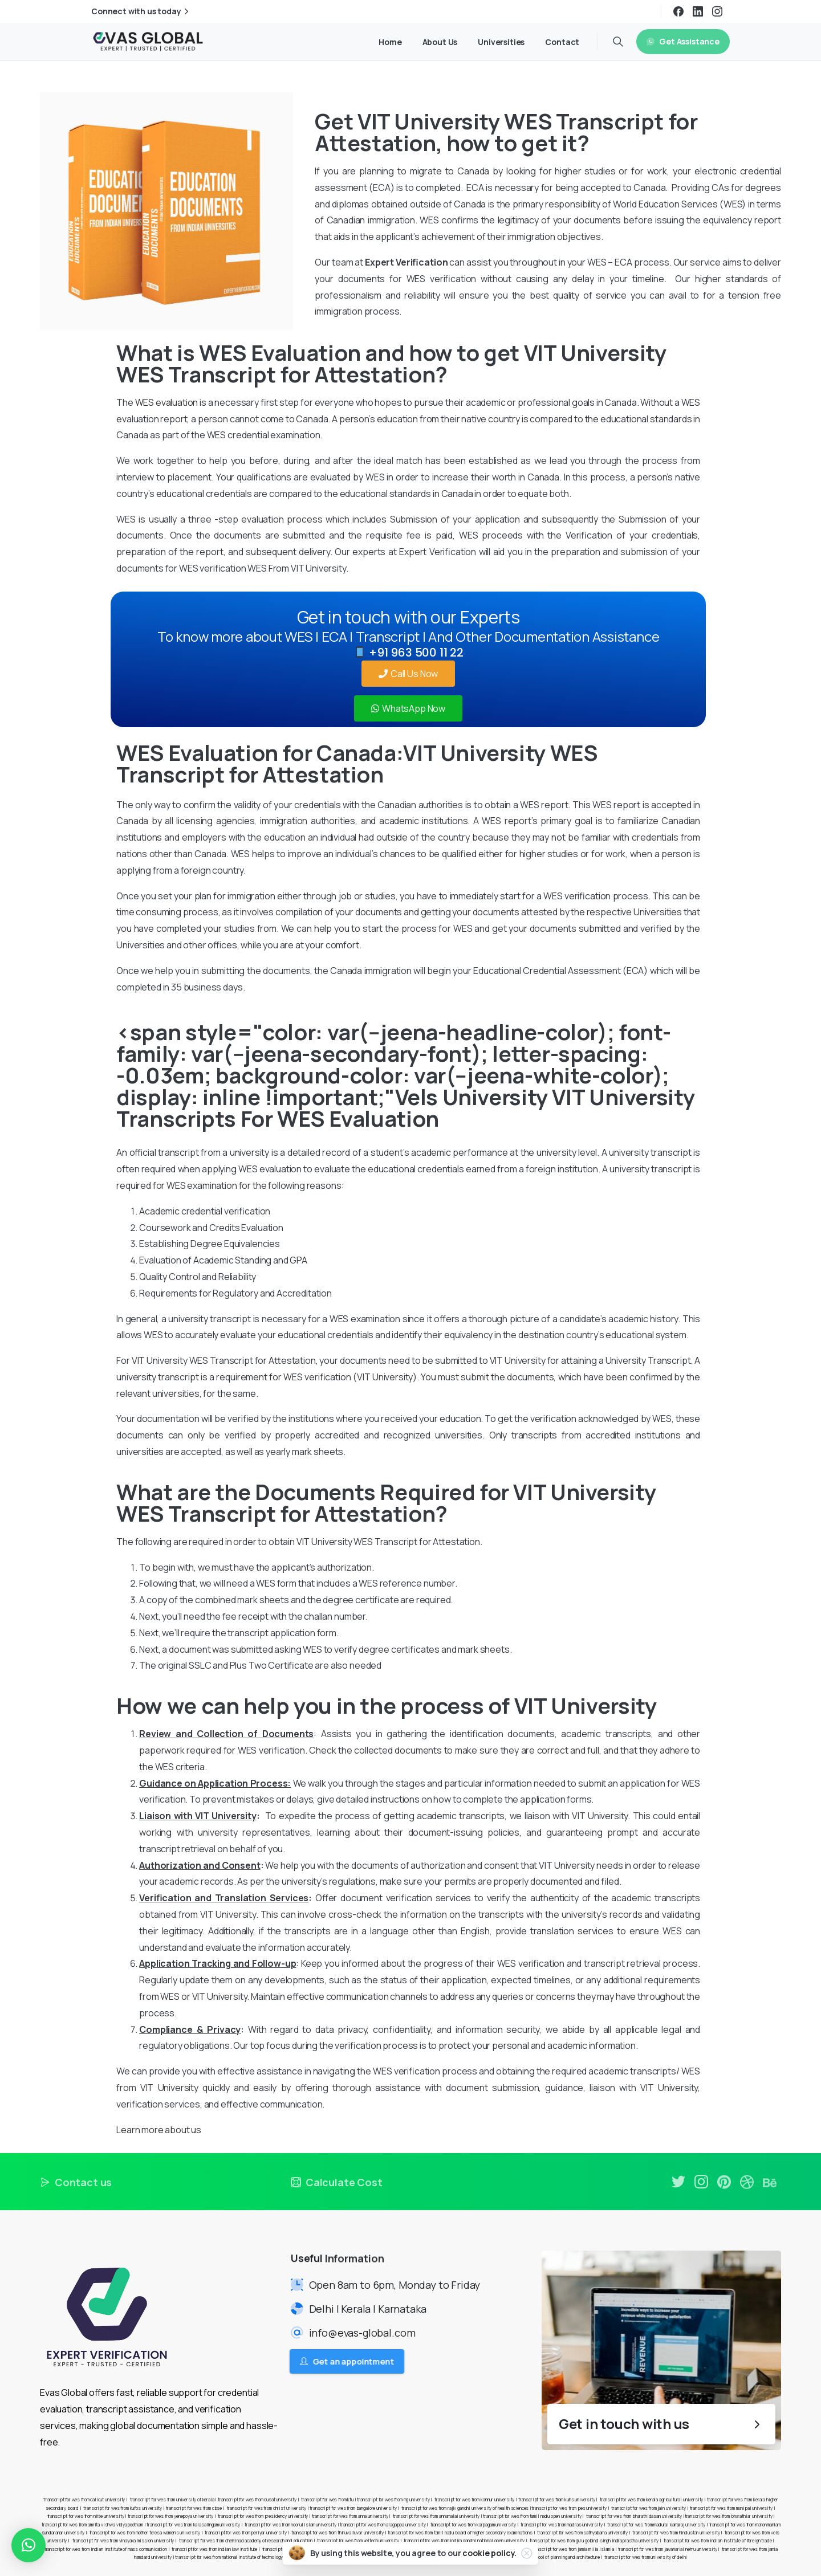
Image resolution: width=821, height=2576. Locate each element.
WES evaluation (166, 402)
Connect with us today (141, 11)
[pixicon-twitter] (678, 2184)
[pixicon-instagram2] (701, 2190)
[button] (28, 2545)
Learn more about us (158, 2129)
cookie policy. (489, 2553)
